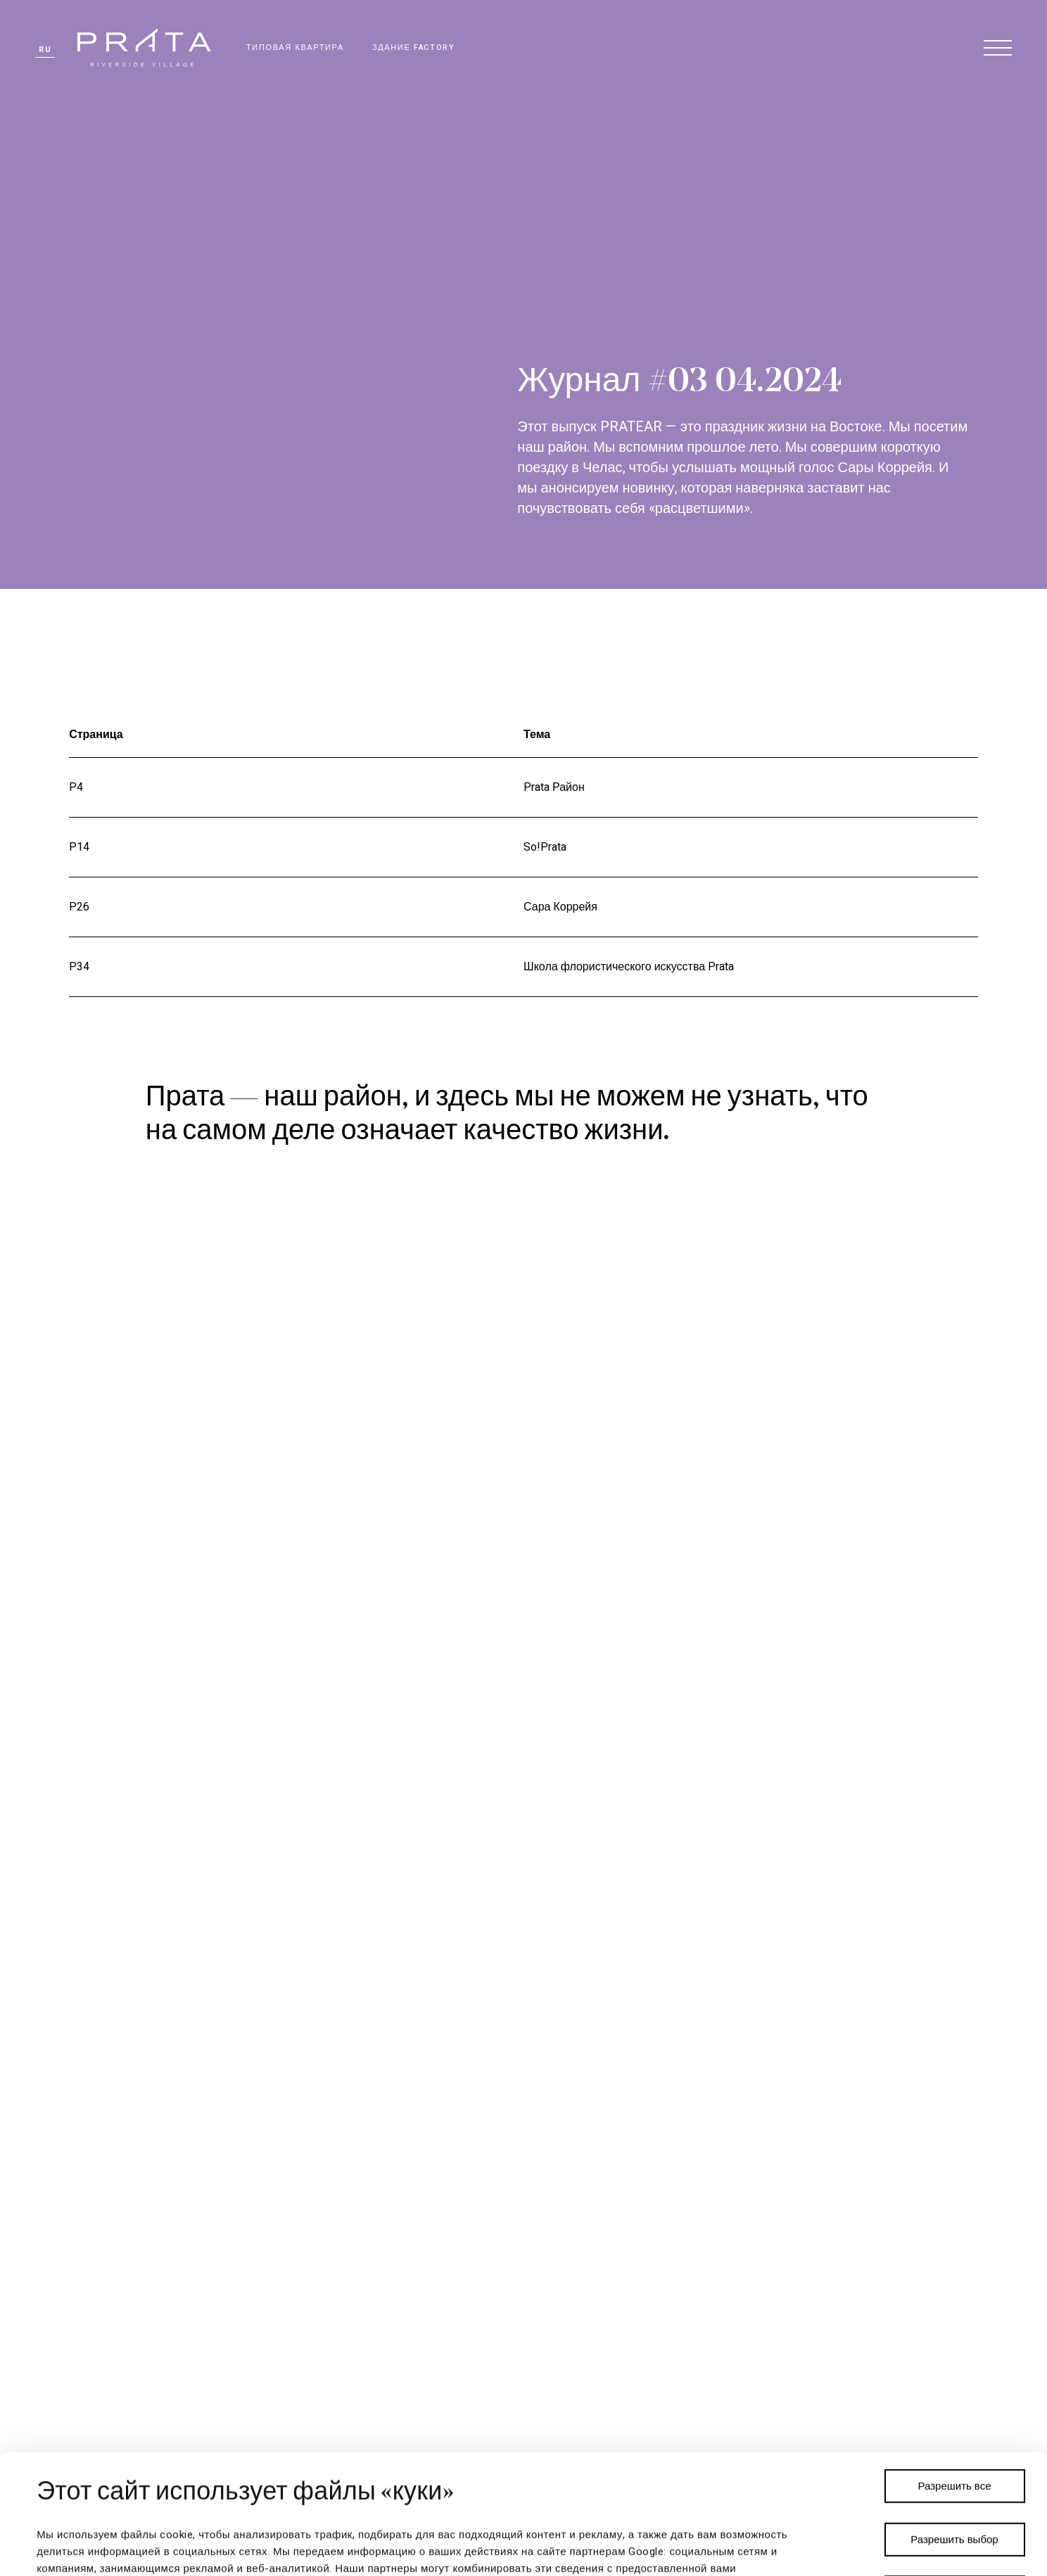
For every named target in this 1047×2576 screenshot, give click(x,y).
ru (45, 50)
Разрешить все (954, 2367)
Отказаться (954, 2473)
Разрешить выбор (954, 2420)
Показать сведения (686, 2548)
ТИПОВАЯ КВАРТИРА (295, 47)
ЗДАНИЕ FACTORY (413, 47)
